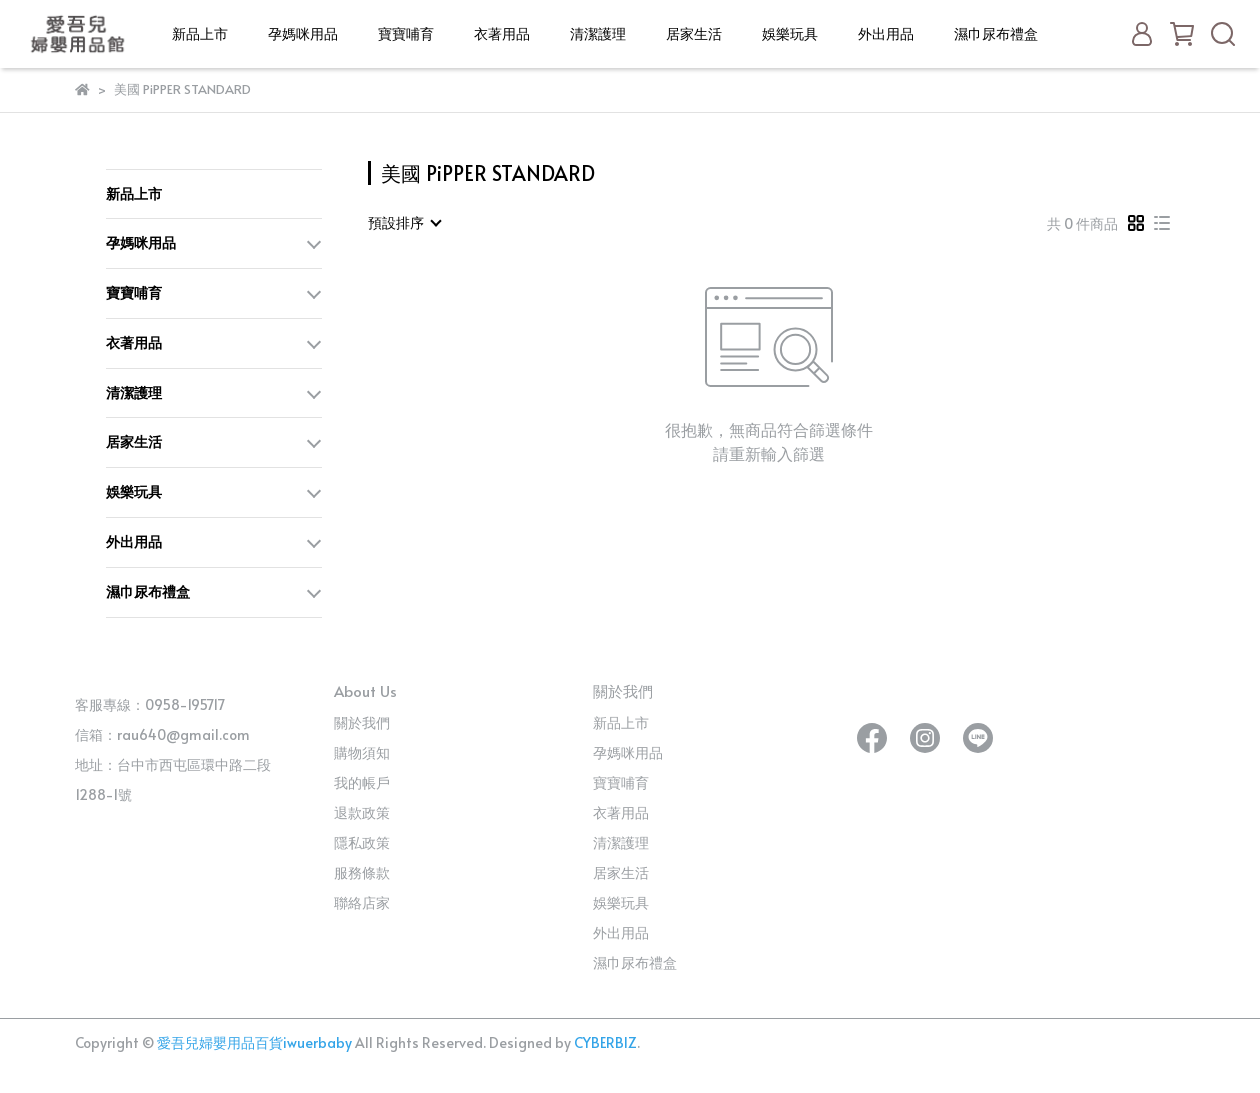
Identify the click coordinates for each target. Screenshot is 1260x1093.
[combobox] (404, 223)
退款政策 (362, 812)
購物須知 (362, 752)
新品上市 (200, 33)
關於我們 (362, 722)
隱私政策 (362, 842)
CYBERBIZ (605, 1042)
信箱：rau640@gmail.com (162, 734)
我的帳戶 (362, 782)
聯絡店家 (362, 902)
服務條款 (362, 872)
